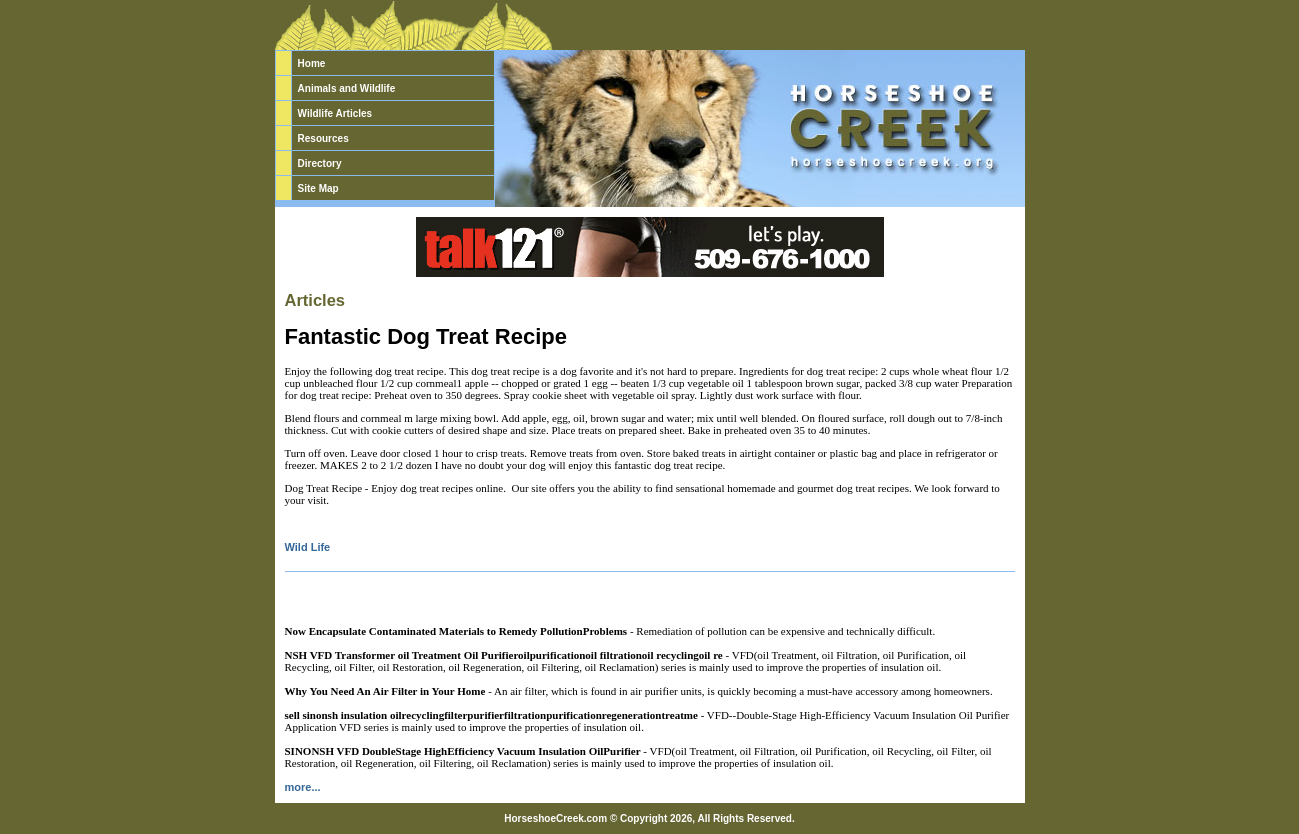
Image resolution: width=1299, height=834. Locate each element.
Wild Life (308, 547)
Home (312, 63)
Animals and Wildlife (347, 88)
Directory (320, 163)
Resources (323, 138)
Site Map (318, 188)
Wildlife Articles (335, 113)
